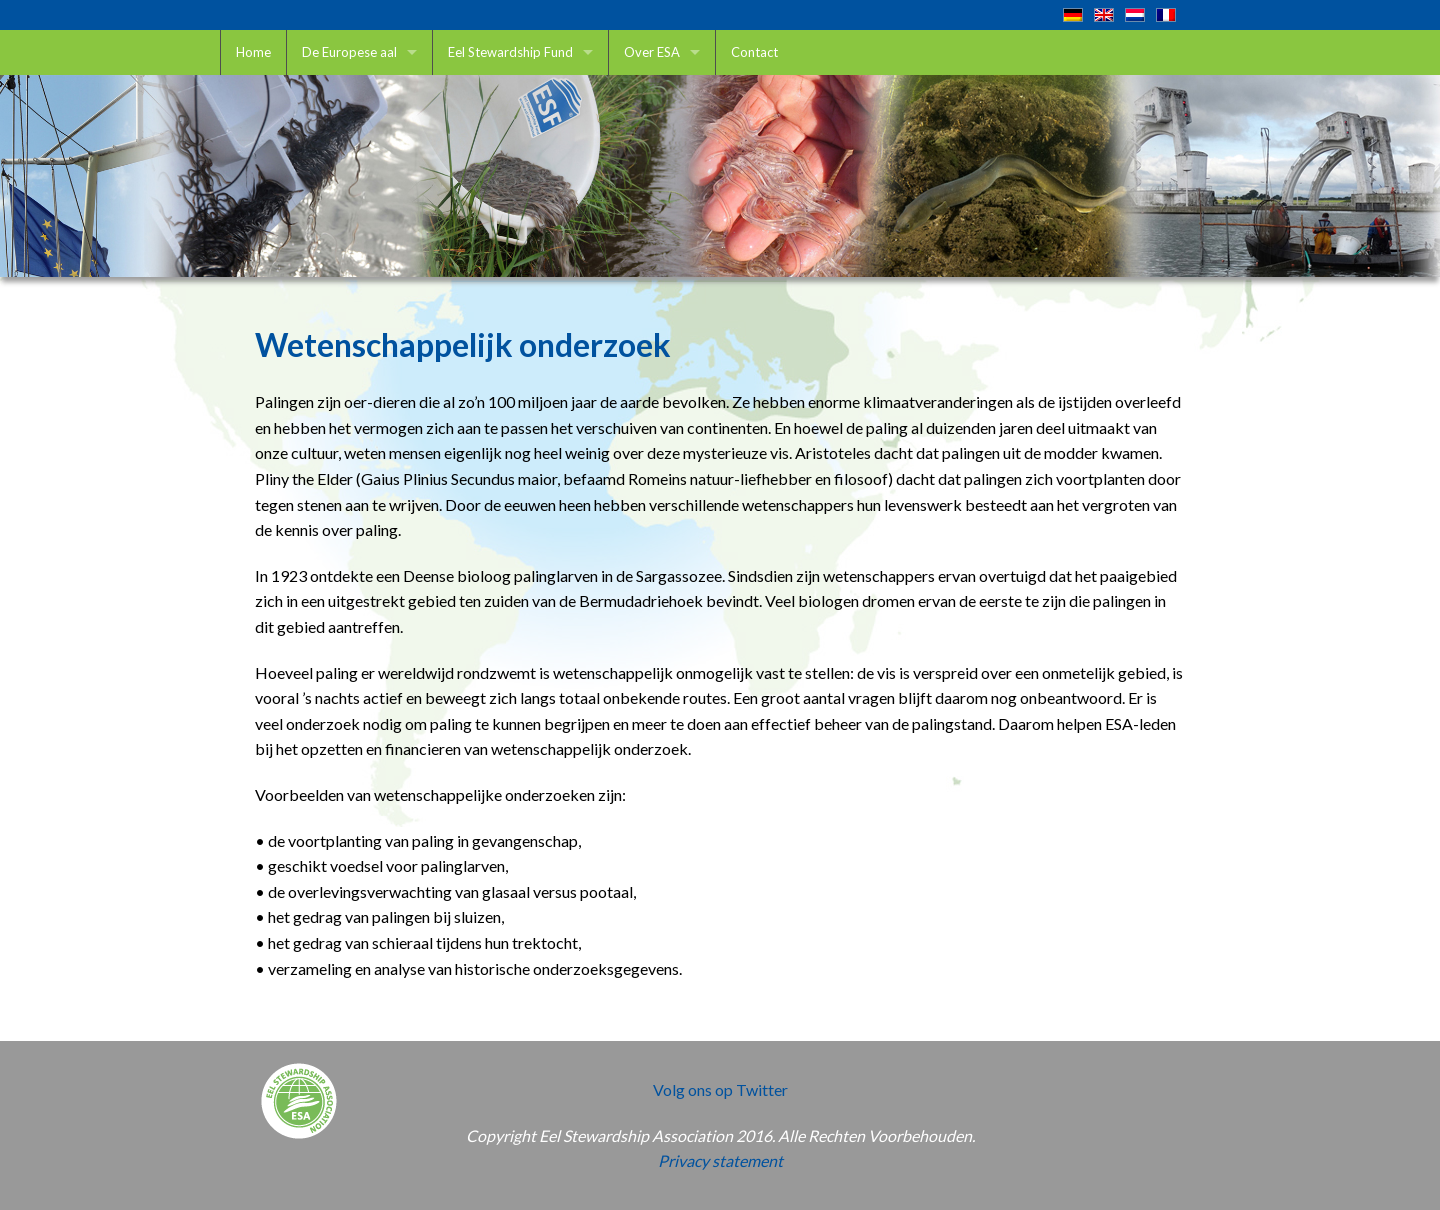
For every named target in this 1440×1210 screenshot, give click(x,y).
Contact (754, 52)
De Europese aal (349, 52)
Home (253, 52)
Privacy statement (720, 1160)
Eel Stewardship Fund (510, 52)
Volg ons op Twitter (720, 1089)
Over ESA (652, 52)
